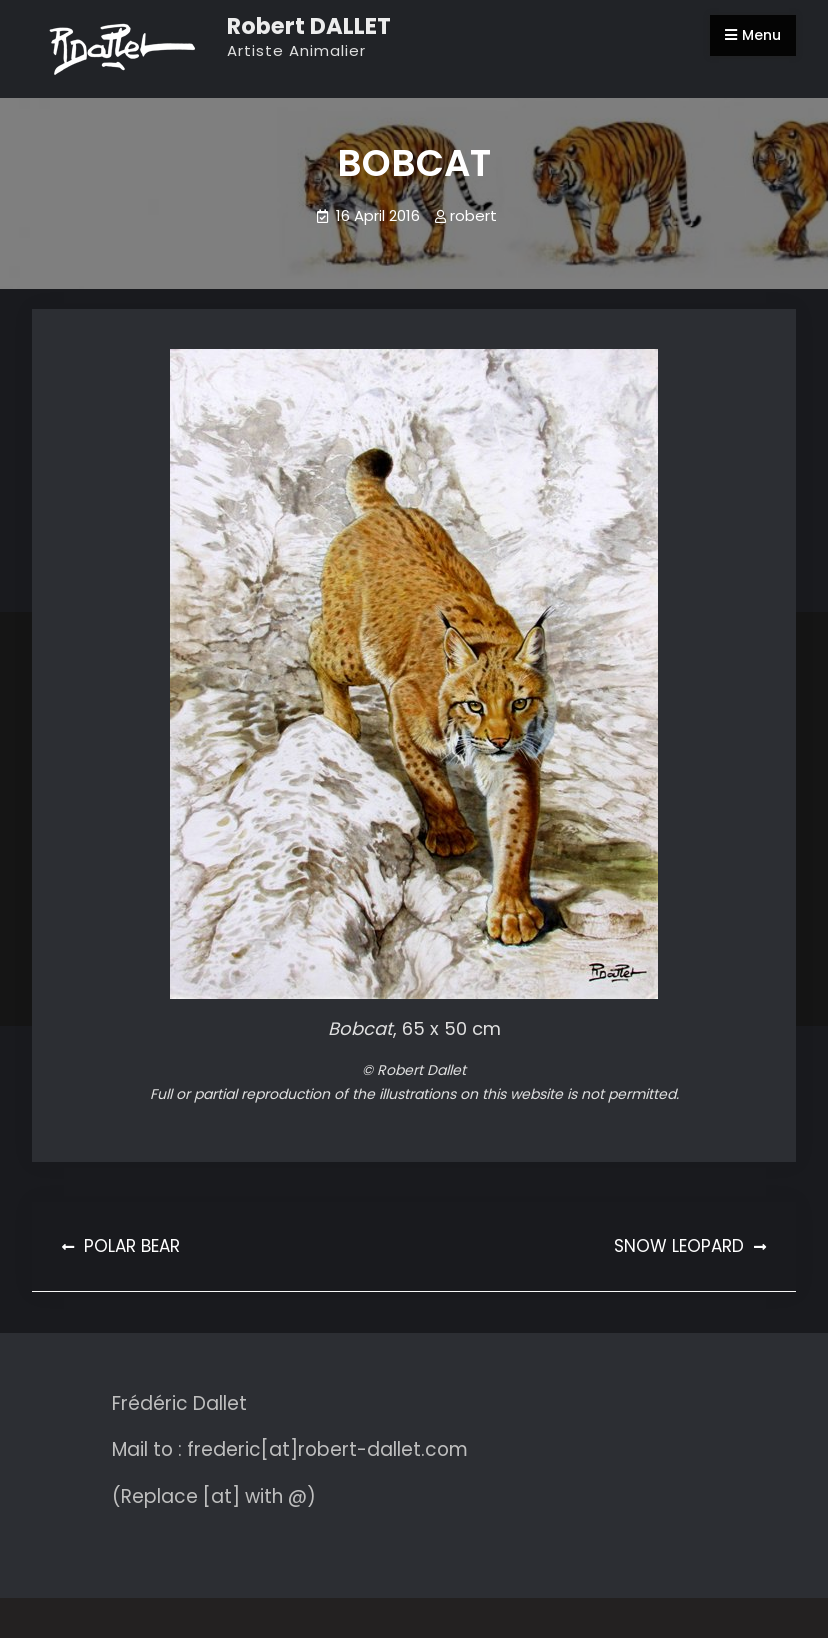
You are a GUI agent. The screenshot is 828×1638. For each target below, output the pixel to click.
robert (473, 215)
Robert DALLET (309, 26)
